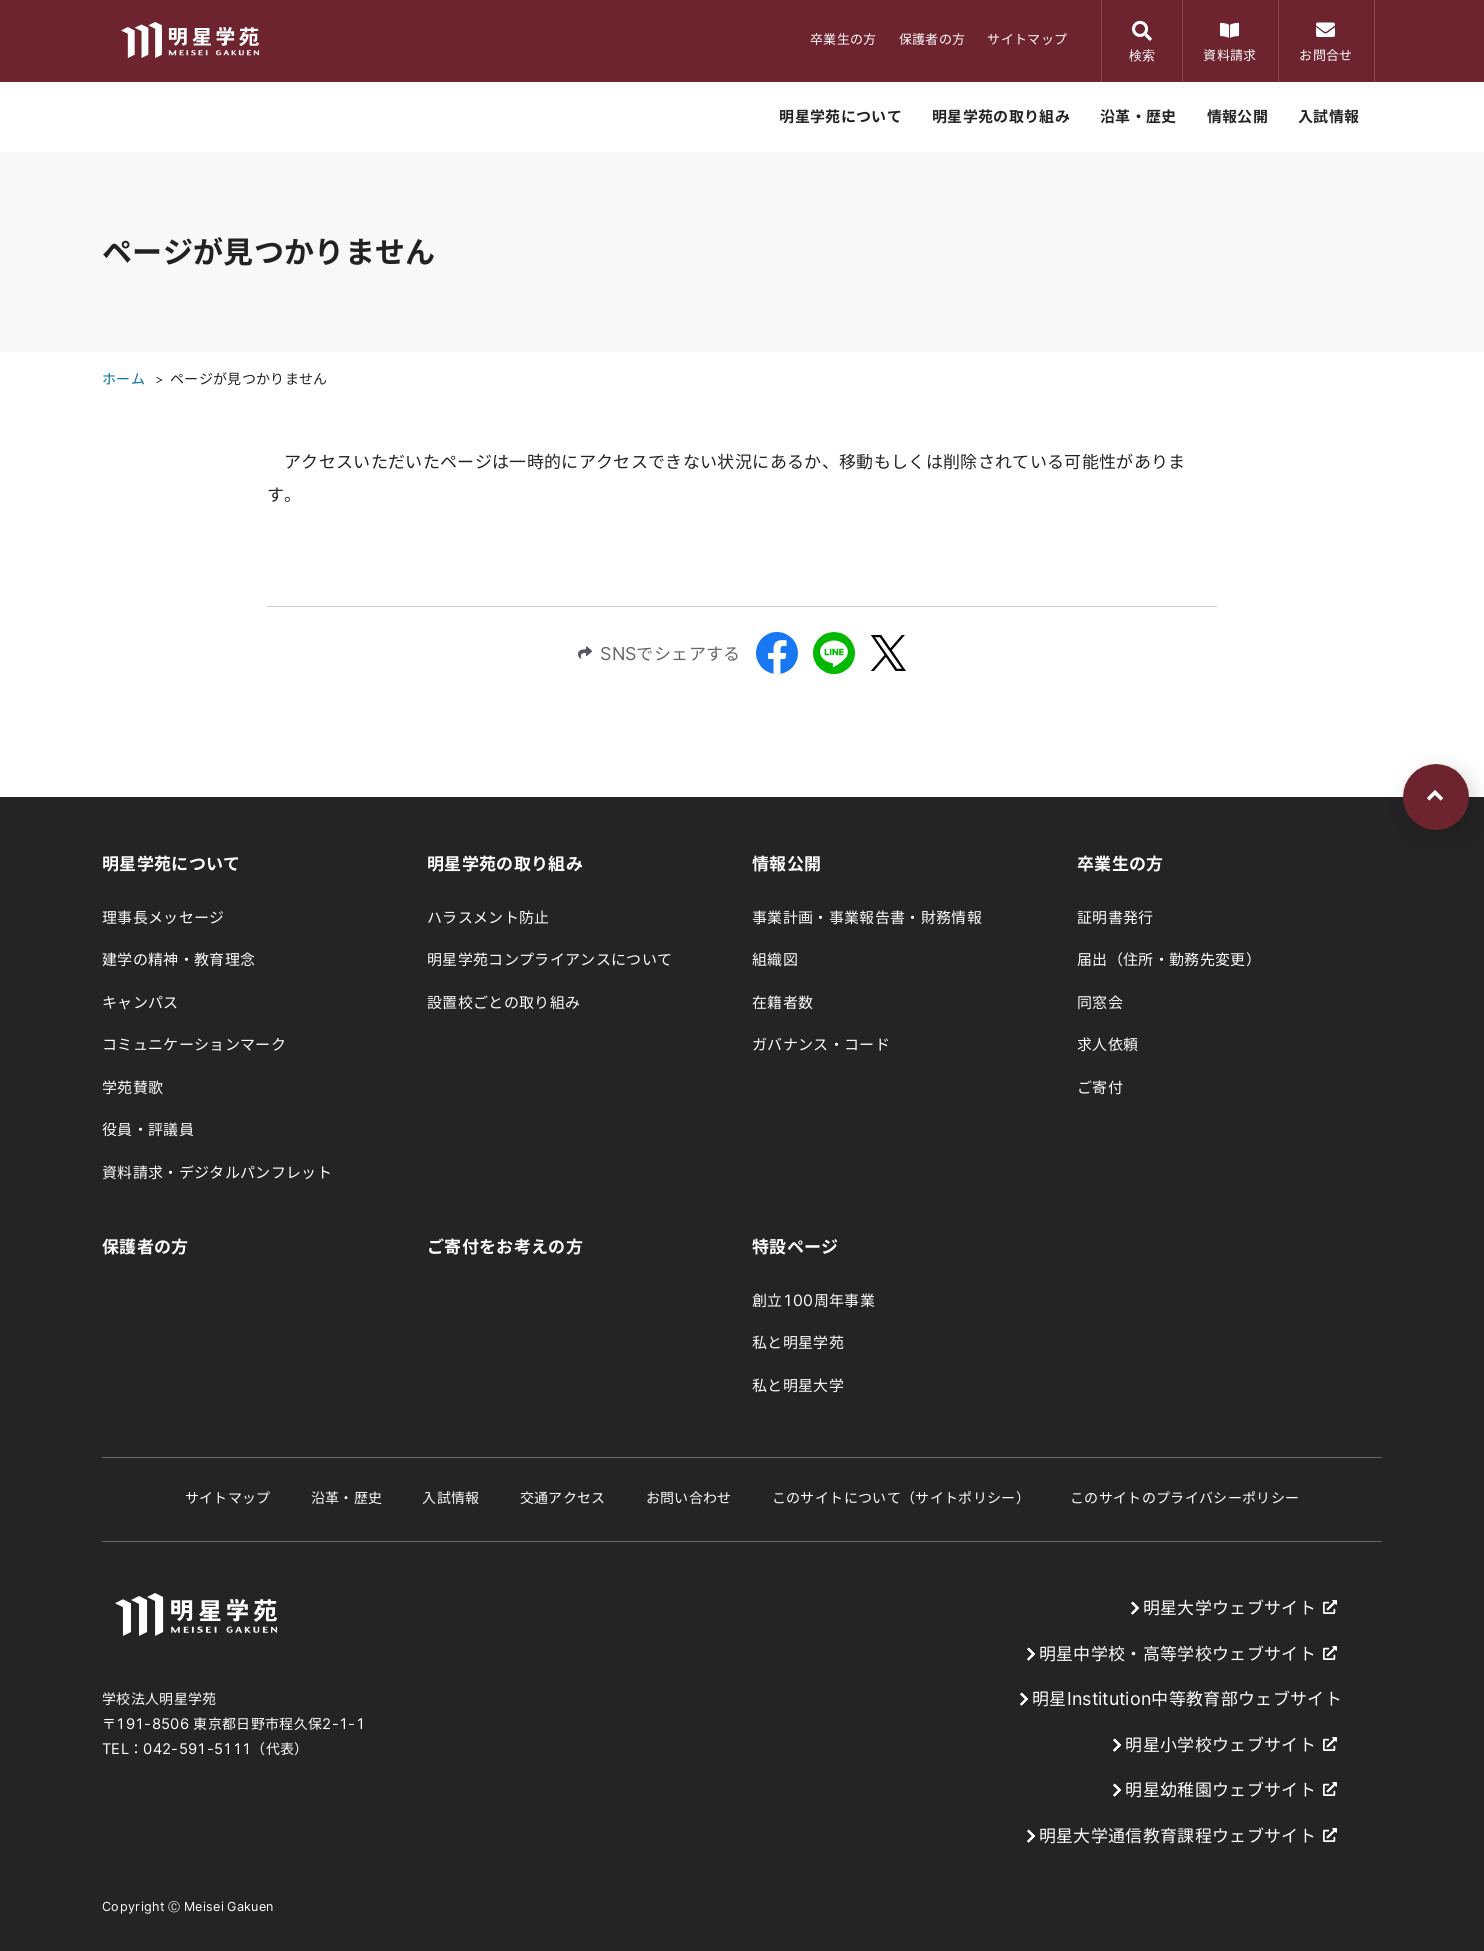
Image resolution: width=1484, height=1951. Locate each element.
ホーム (123, 379)
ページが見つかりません (249, 379)
